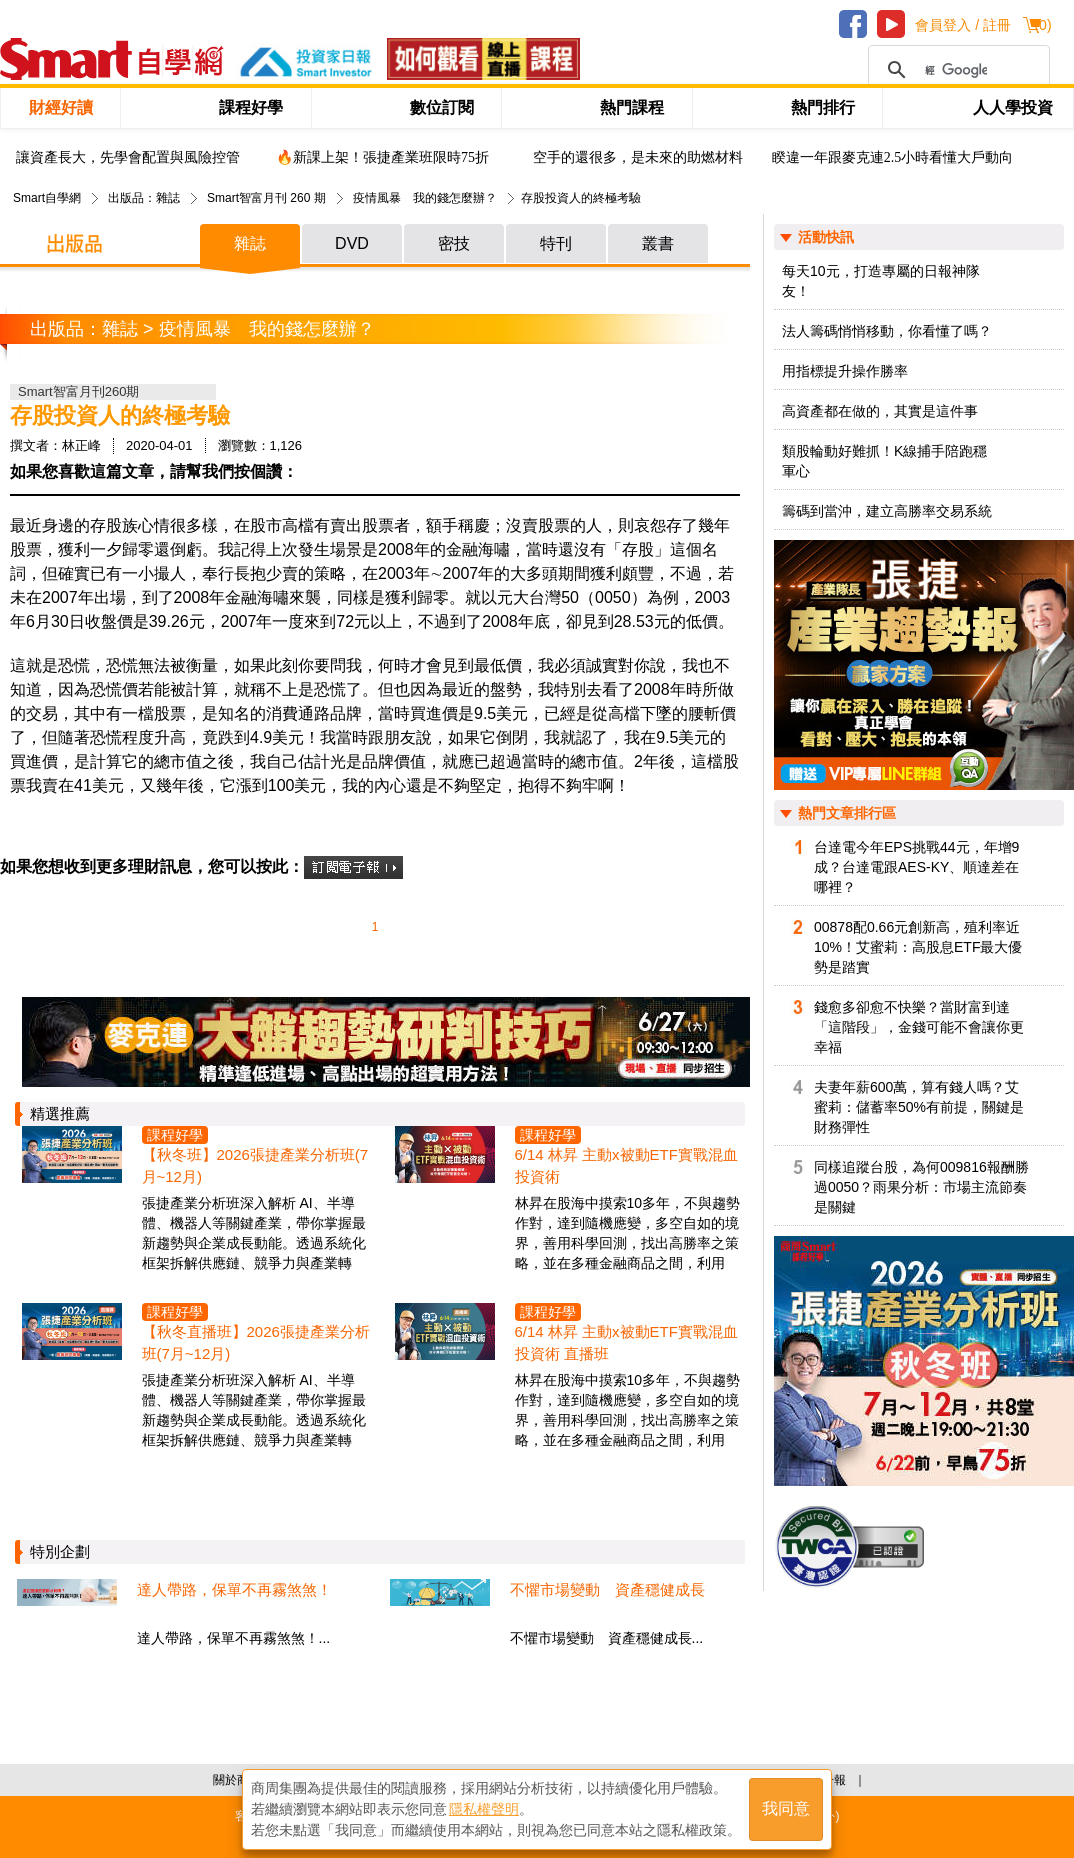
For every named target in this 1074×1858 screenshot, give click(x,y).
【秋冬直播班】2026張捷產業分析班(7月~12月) (256, 1342)
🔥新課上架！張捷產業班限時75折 (382, 157)
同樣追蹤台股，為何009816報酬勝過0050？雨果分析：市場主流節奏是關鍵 (921, 1187)
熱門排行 (823, 107)
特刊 (556, 243)
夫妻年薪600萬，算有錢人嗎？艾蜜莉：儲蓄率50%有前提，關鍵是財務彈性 (919, 1107)
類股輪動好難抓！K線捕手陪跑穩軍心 (884, 461)
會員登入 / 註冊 (963, 25)
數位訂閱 (442, 107)
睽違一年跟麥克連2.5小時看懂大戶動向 (893, 157)
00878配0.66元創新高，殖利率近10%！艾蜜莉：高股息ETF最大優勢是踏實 (918, 947)
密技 (454, 243)
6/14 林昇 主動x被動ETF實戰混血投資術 (626, 1165)
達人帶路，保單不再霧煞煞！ (234, 1589)
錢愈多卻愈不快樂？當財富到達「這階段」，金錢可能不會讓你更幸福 (919, 1027)
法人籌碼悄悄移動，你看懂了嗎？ (887, 331)
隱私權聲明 (484, 1809)
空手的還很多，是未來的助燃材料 (638, 157)
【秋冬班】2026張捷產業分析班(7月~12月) (255, 1165)
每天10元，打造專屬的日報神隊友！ (881, 281)
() (1042, 25)
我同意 (786, 1809)
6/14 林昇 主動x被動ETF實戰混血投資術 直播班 (626, 1342)
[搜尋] (956, 70)
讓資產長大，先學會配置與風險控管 (128, 157)
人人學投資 (1013, 107)
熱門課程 (632, 107)
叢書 (658, 243)
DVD (352, 243)
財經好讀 (61, 107)
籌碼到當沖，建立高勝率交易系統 (887, 511)
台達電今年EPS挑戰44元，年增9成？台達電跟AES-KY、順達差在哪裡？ (916, 867)
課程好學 (251, 107)
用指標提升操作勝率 (845, 371)
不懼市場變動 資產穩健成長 (607, 1589)
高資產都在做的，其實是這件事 (880, 411)
